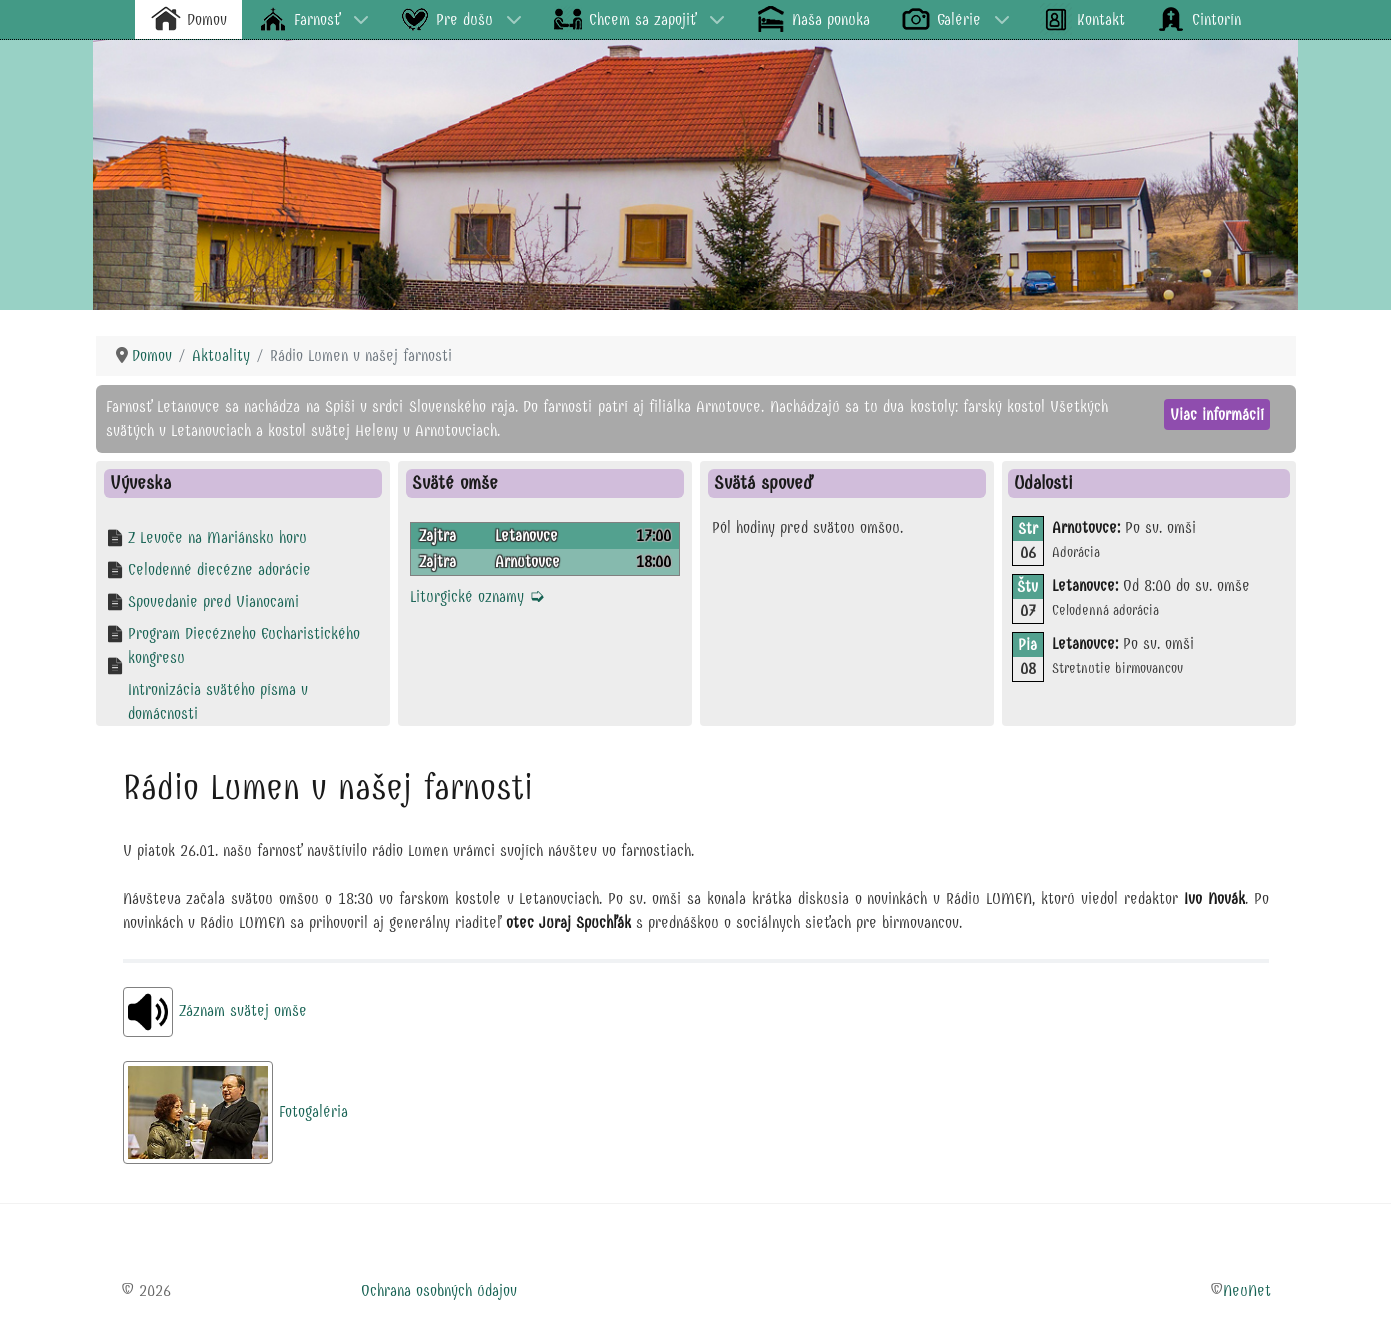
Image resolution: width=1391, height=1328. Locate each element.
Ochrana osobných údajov (439, 1290)
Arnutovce (527, 561)
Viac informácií (1217, 414)
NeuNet (1247, 1290)
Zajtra (437, 535)
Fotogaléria (235, 1111)
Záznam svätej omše (215, 1010)
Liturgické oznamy (477, 596)
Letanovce (526, 535)
